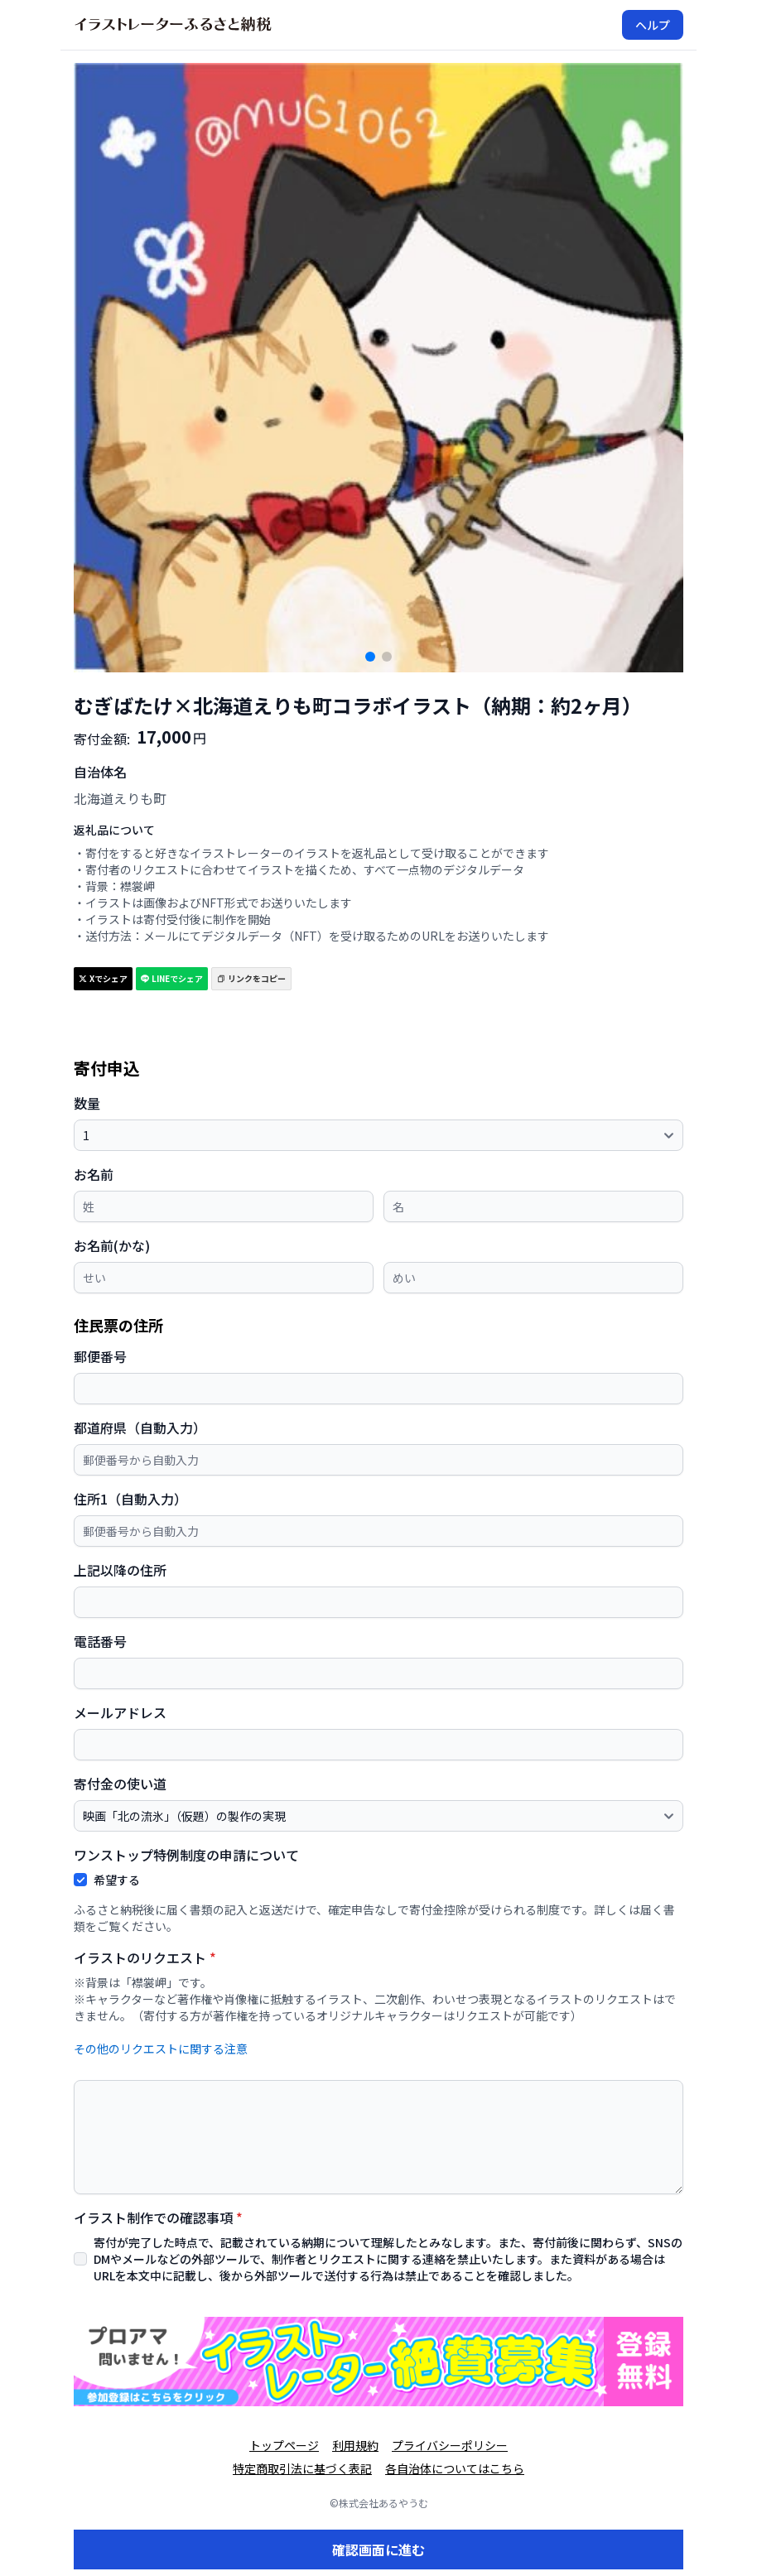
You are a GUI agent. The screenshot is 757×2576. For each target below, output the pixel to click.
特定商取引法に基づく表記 (302, 2468)
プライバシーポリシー (450, 2445)
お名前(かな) (112, 1245)
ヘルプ (652, 25)
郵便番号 (100, 1356)
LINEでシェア (172, 978)
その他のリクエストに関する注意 (161, 2048)
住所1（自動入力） (130, 1499)
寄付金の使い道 (120, 1784)
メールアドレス (120, 1712)
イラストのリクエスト (145, 1957)
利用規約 (355, 2445)
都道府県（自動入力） (140, 1427)
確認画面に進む (378, 2549)
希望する (117, 1879)
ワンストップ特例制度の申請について (186, 1855)
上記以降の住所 (120, 1570)
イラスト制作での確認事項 (158, 2217)
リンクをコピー (251, 978)
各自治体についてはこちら (454, 2468)
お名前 (93, 1174)
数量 (87, 1103)
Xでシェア (103, 978)
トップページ (284, 2445)
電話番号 (100, 1641)
